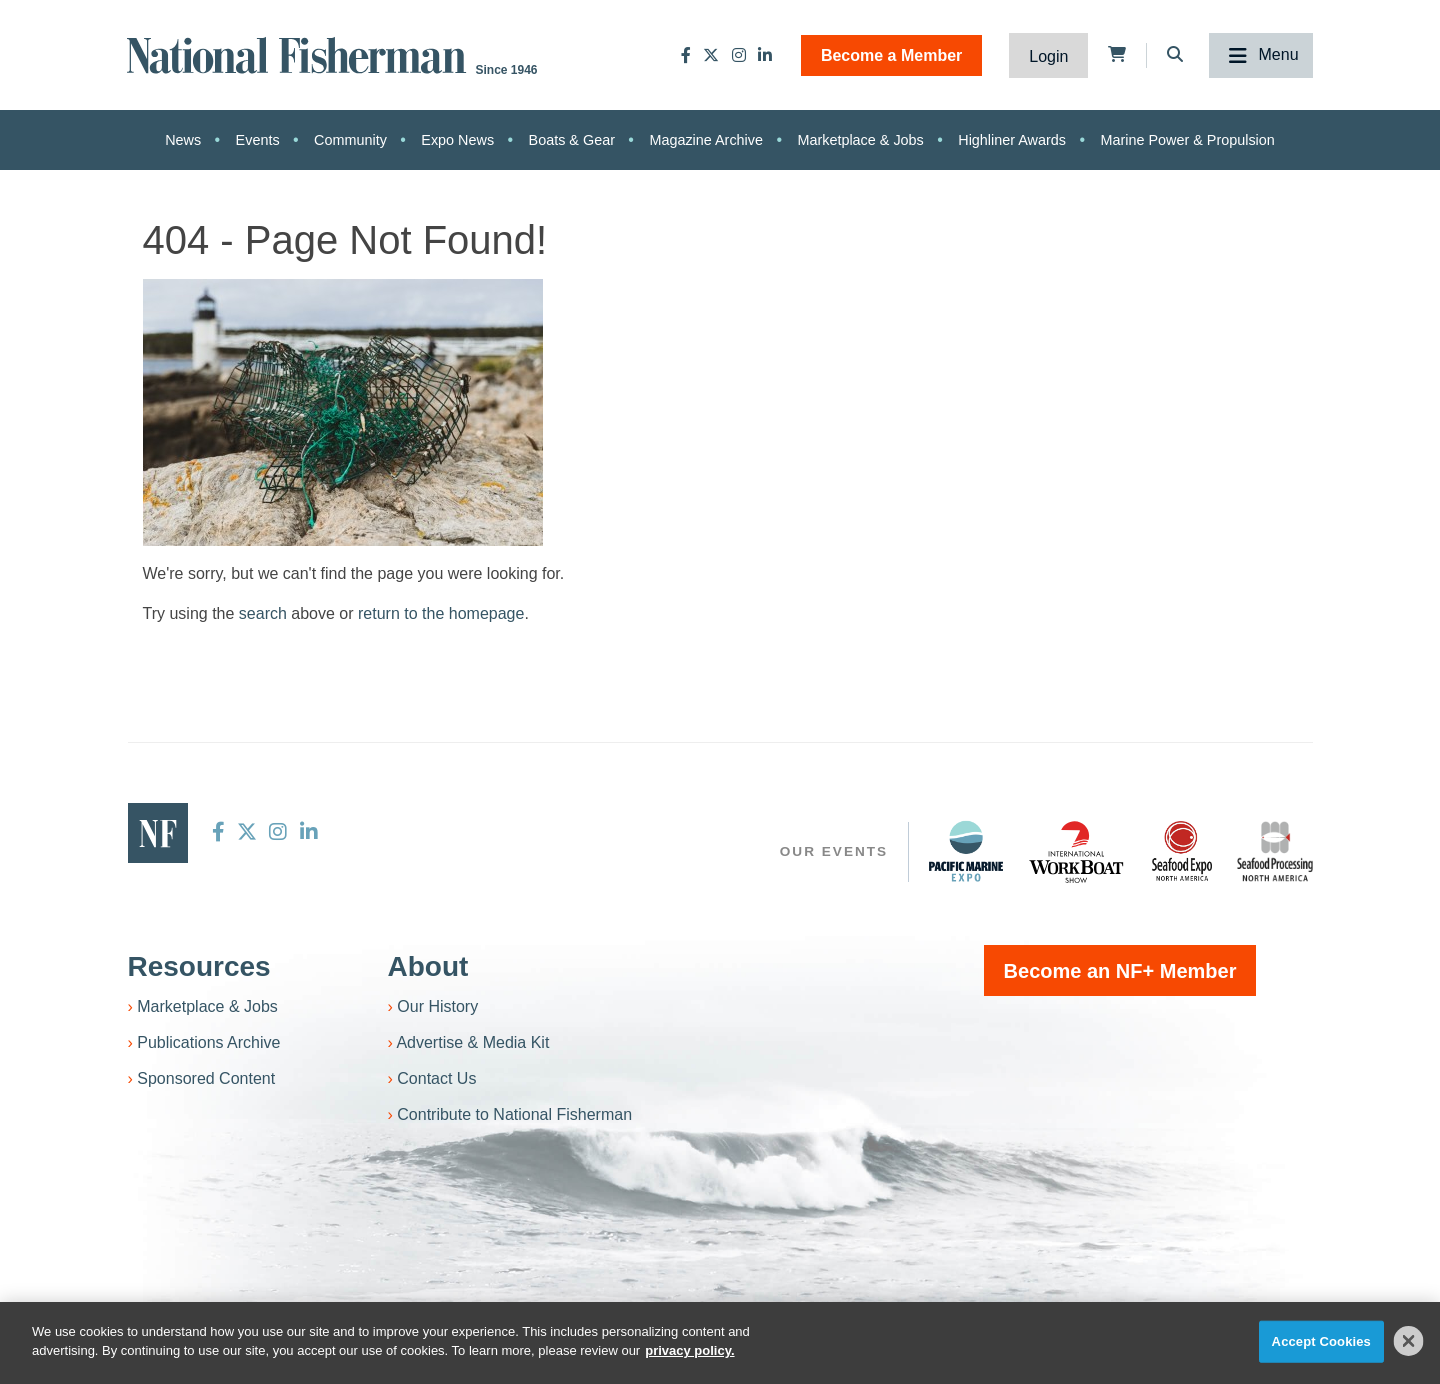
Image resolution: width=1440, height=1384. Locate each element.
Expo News (457, 140)
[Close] (1409, 1341)
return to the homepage (441, 613)
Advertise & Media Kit (472, 1042)
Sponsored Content (206, 1078)
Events (258, 140)
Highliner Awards (1012, 140)
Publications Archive (208, 1042)
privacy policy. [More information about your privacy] (689, 1350)
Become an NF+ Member (1120, 971)
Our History (437, 1006)
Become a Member (891, 55)
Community (350, 140)
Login (1048, 56)
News (183, 140)
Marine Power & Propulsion (1187, 140)
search (263, 613)
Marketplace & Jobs (860, 140)
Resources (199, 966)
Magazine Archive (706, 140)
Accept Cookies (1321, 1341)
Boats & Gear (572, 140)
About (428, 966)
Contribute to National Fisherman (514, 1114)
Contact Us (436, 1078)
